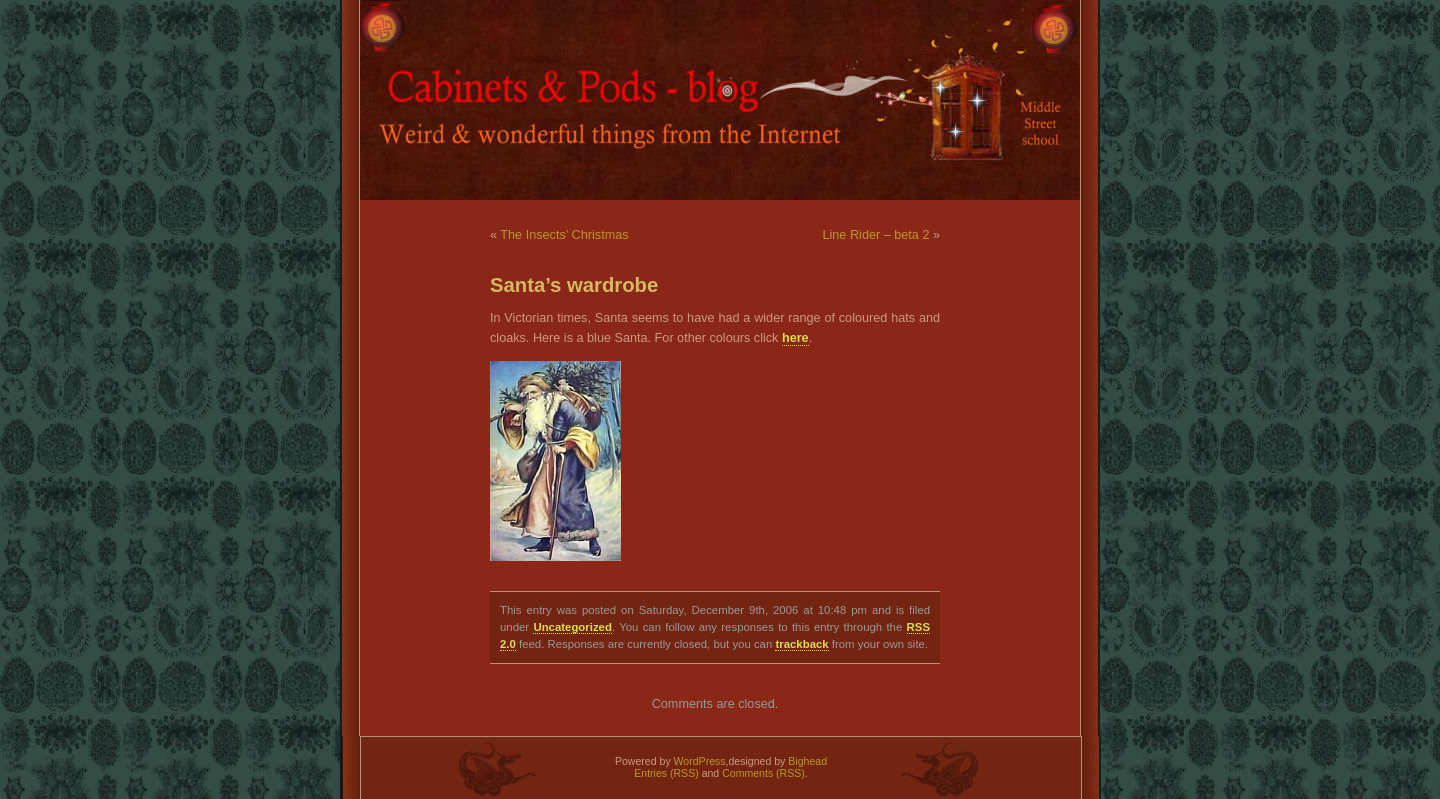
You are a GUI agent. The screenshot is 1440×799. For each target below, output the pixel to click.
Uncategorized (572, 627)
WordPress (700, 761)
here (795, 338)
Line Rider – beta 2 (875, 235)
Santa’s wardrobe (574, 285)
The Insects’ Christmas (564, 235)
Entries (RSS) (666, 773)
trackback (801, 644)
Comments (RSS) (763, 773)
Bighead (807, 761)
